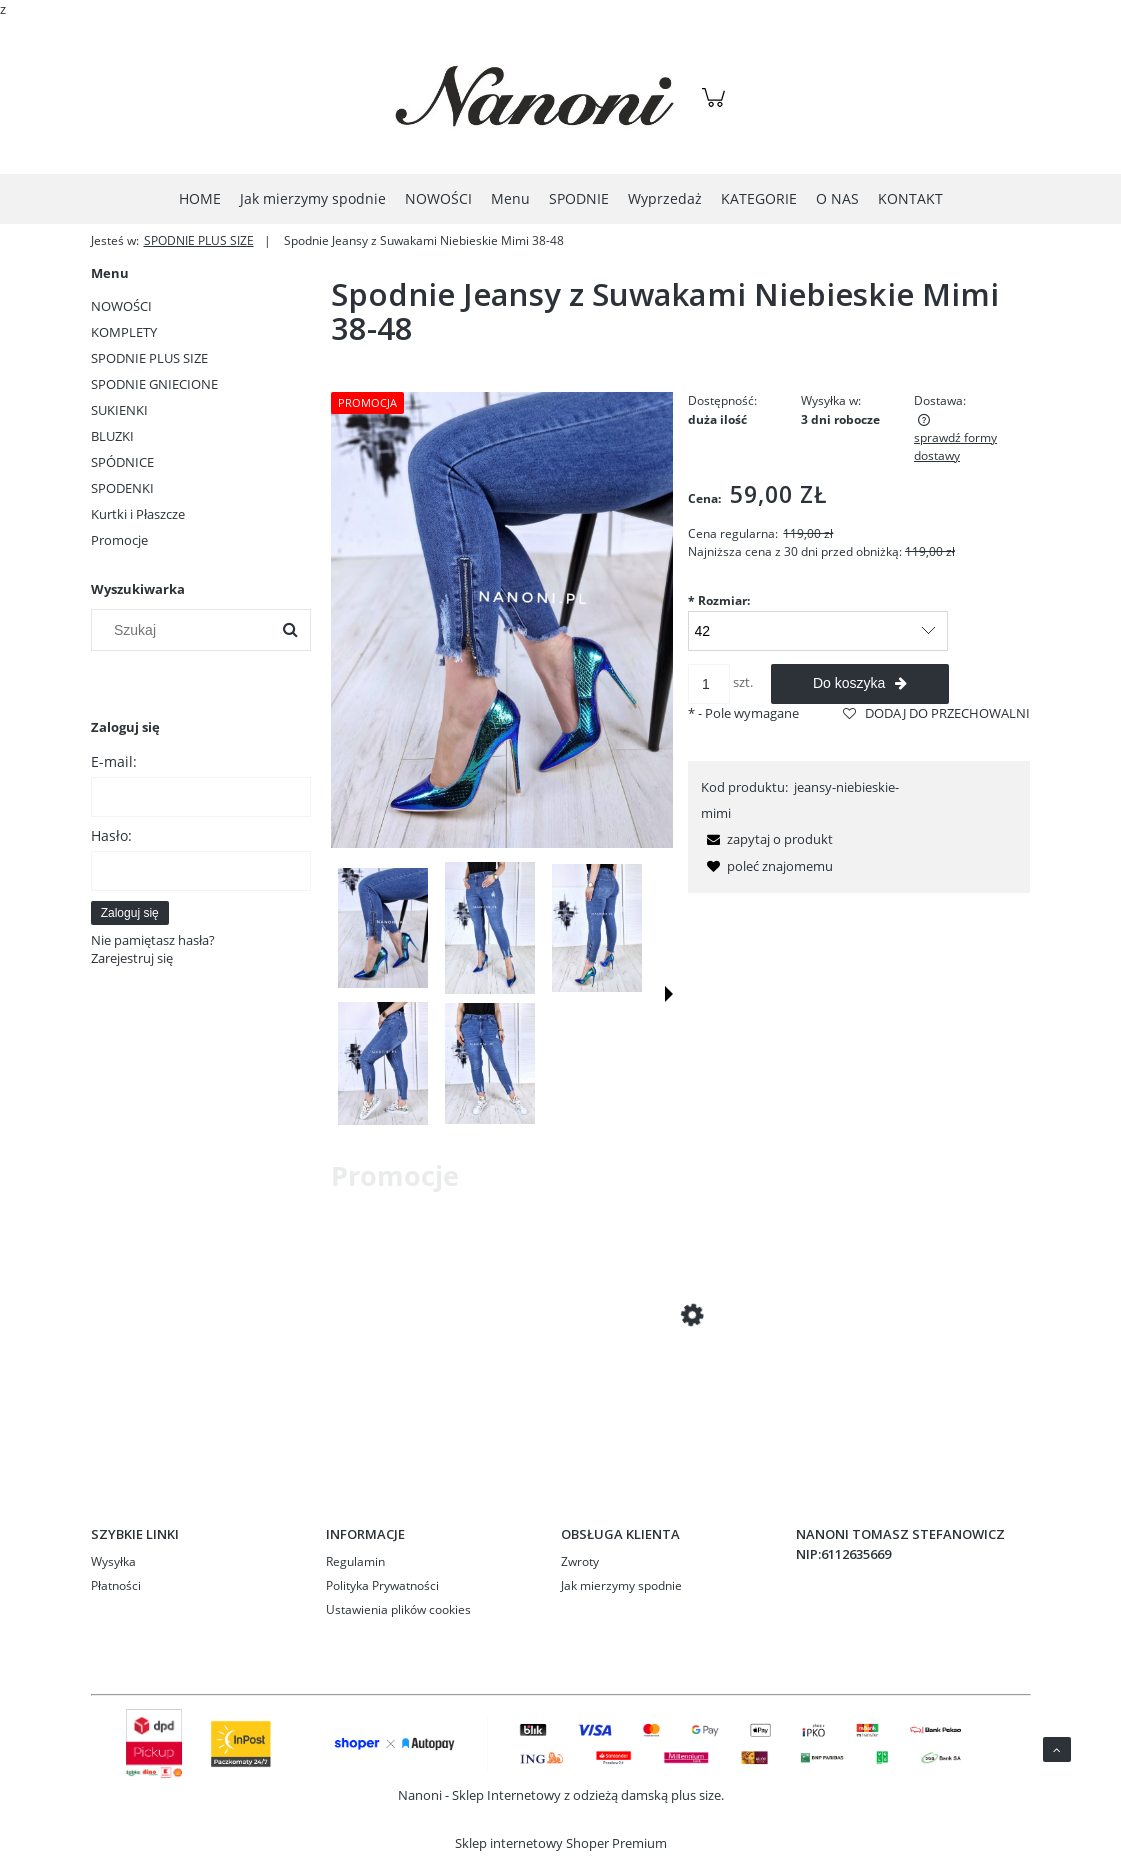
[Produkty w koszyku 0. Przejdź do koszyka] (716, 108)
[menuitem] (200, 198)
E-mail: (114, 761)
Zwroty (580, 1561)
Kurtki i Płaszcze (138, 514)
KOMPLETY (124, 332)
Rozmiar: (719, 600)
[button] (669, 994)
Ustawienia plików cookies (398, 1609)
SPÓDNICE (122, 462)
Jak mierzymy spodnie (621, 1585)
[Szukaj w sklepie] (184, 630)
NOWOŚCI (121, 306)
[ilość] (709, 684)
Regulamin (355, 1561)
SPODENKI (122, 488)
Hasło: (111, 835)
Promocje (119, 540)
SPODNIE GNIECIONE (154, 384)
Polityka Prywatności (382, 1585)
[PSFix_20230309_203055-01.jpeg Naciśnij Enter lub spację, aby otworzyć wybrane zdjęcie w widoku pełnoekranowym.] (502, 620)
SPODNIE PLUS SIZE (149, 358)
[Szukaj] (290, 630)
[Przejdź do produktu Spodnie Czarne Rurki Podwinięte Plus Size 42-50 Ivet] (491, 1390)
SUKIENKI (119, 410)
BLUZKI (112, 436)
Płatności (116, 1585)
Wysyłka (113, 1561)
